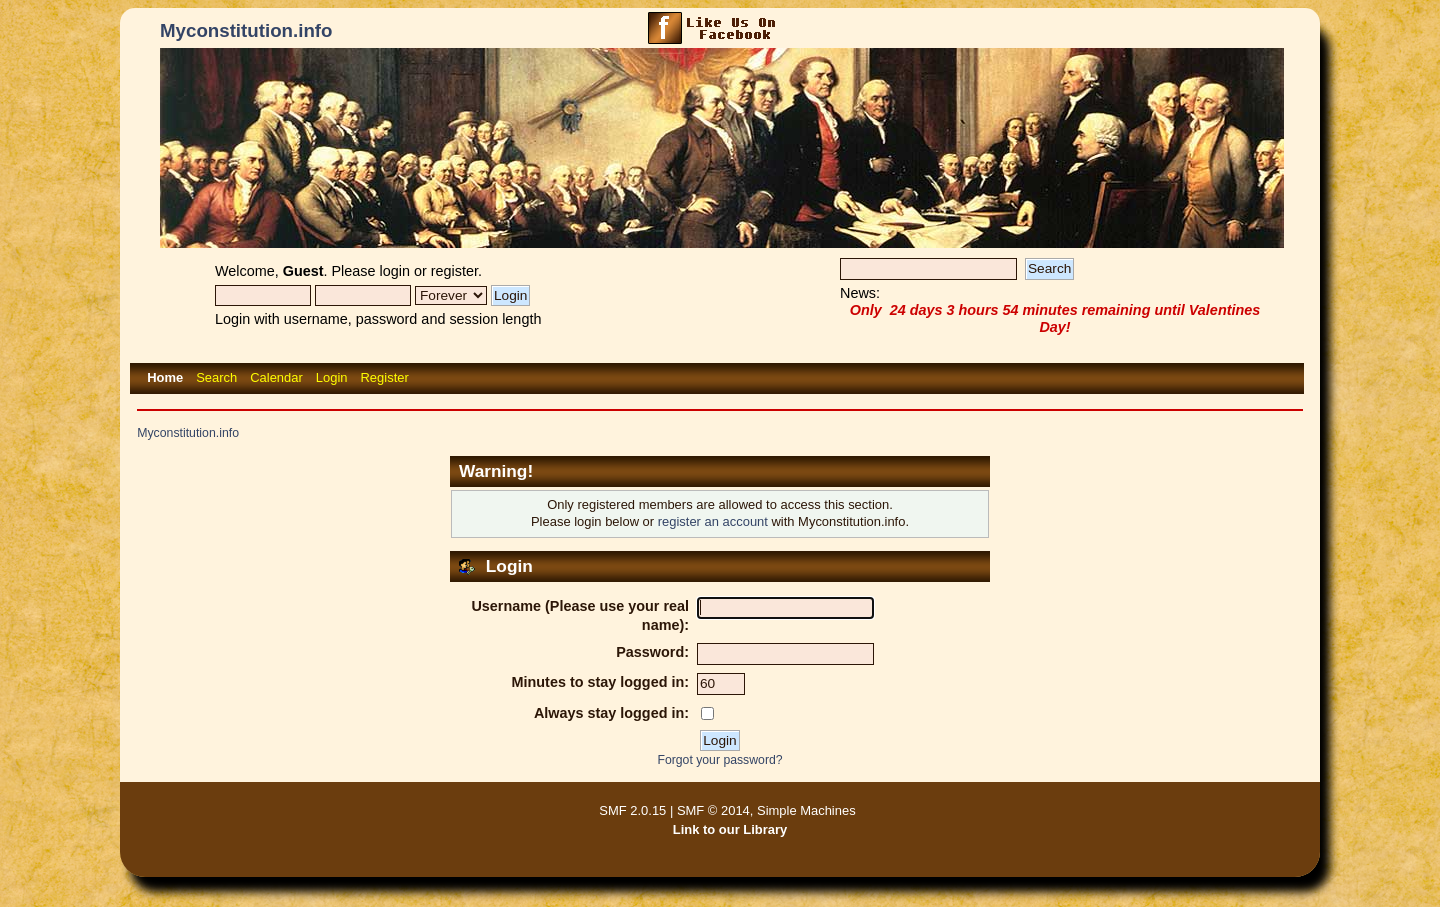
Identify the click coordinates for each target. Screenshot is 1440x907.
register (454, 271)
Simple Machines (806, 810)
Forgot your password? (719, 760)
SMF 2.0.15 (632, 810)
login (395, 271)
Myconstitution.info (246, 30)
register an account (713, 521)
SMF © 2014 (713, 810)
